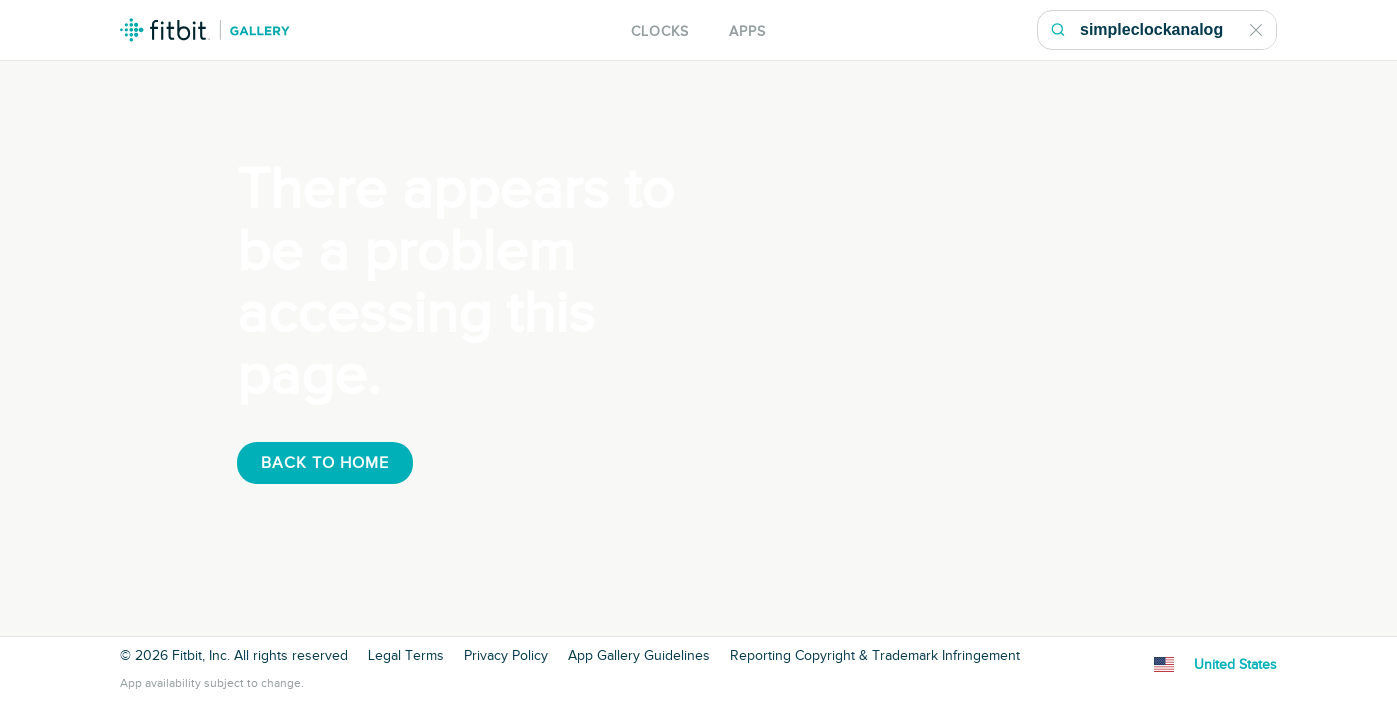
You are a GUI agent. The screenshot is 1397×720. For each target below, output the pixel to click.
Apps (747, 31)
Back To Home (325, 463)
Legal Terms (406, 656)
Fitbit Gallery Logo (205, 30)
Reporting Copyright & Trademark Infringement (875, 656)
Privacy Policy (506, 656)
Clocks (660, 31)
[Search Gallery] (1177, 30)
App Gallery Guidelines (639, 656)
